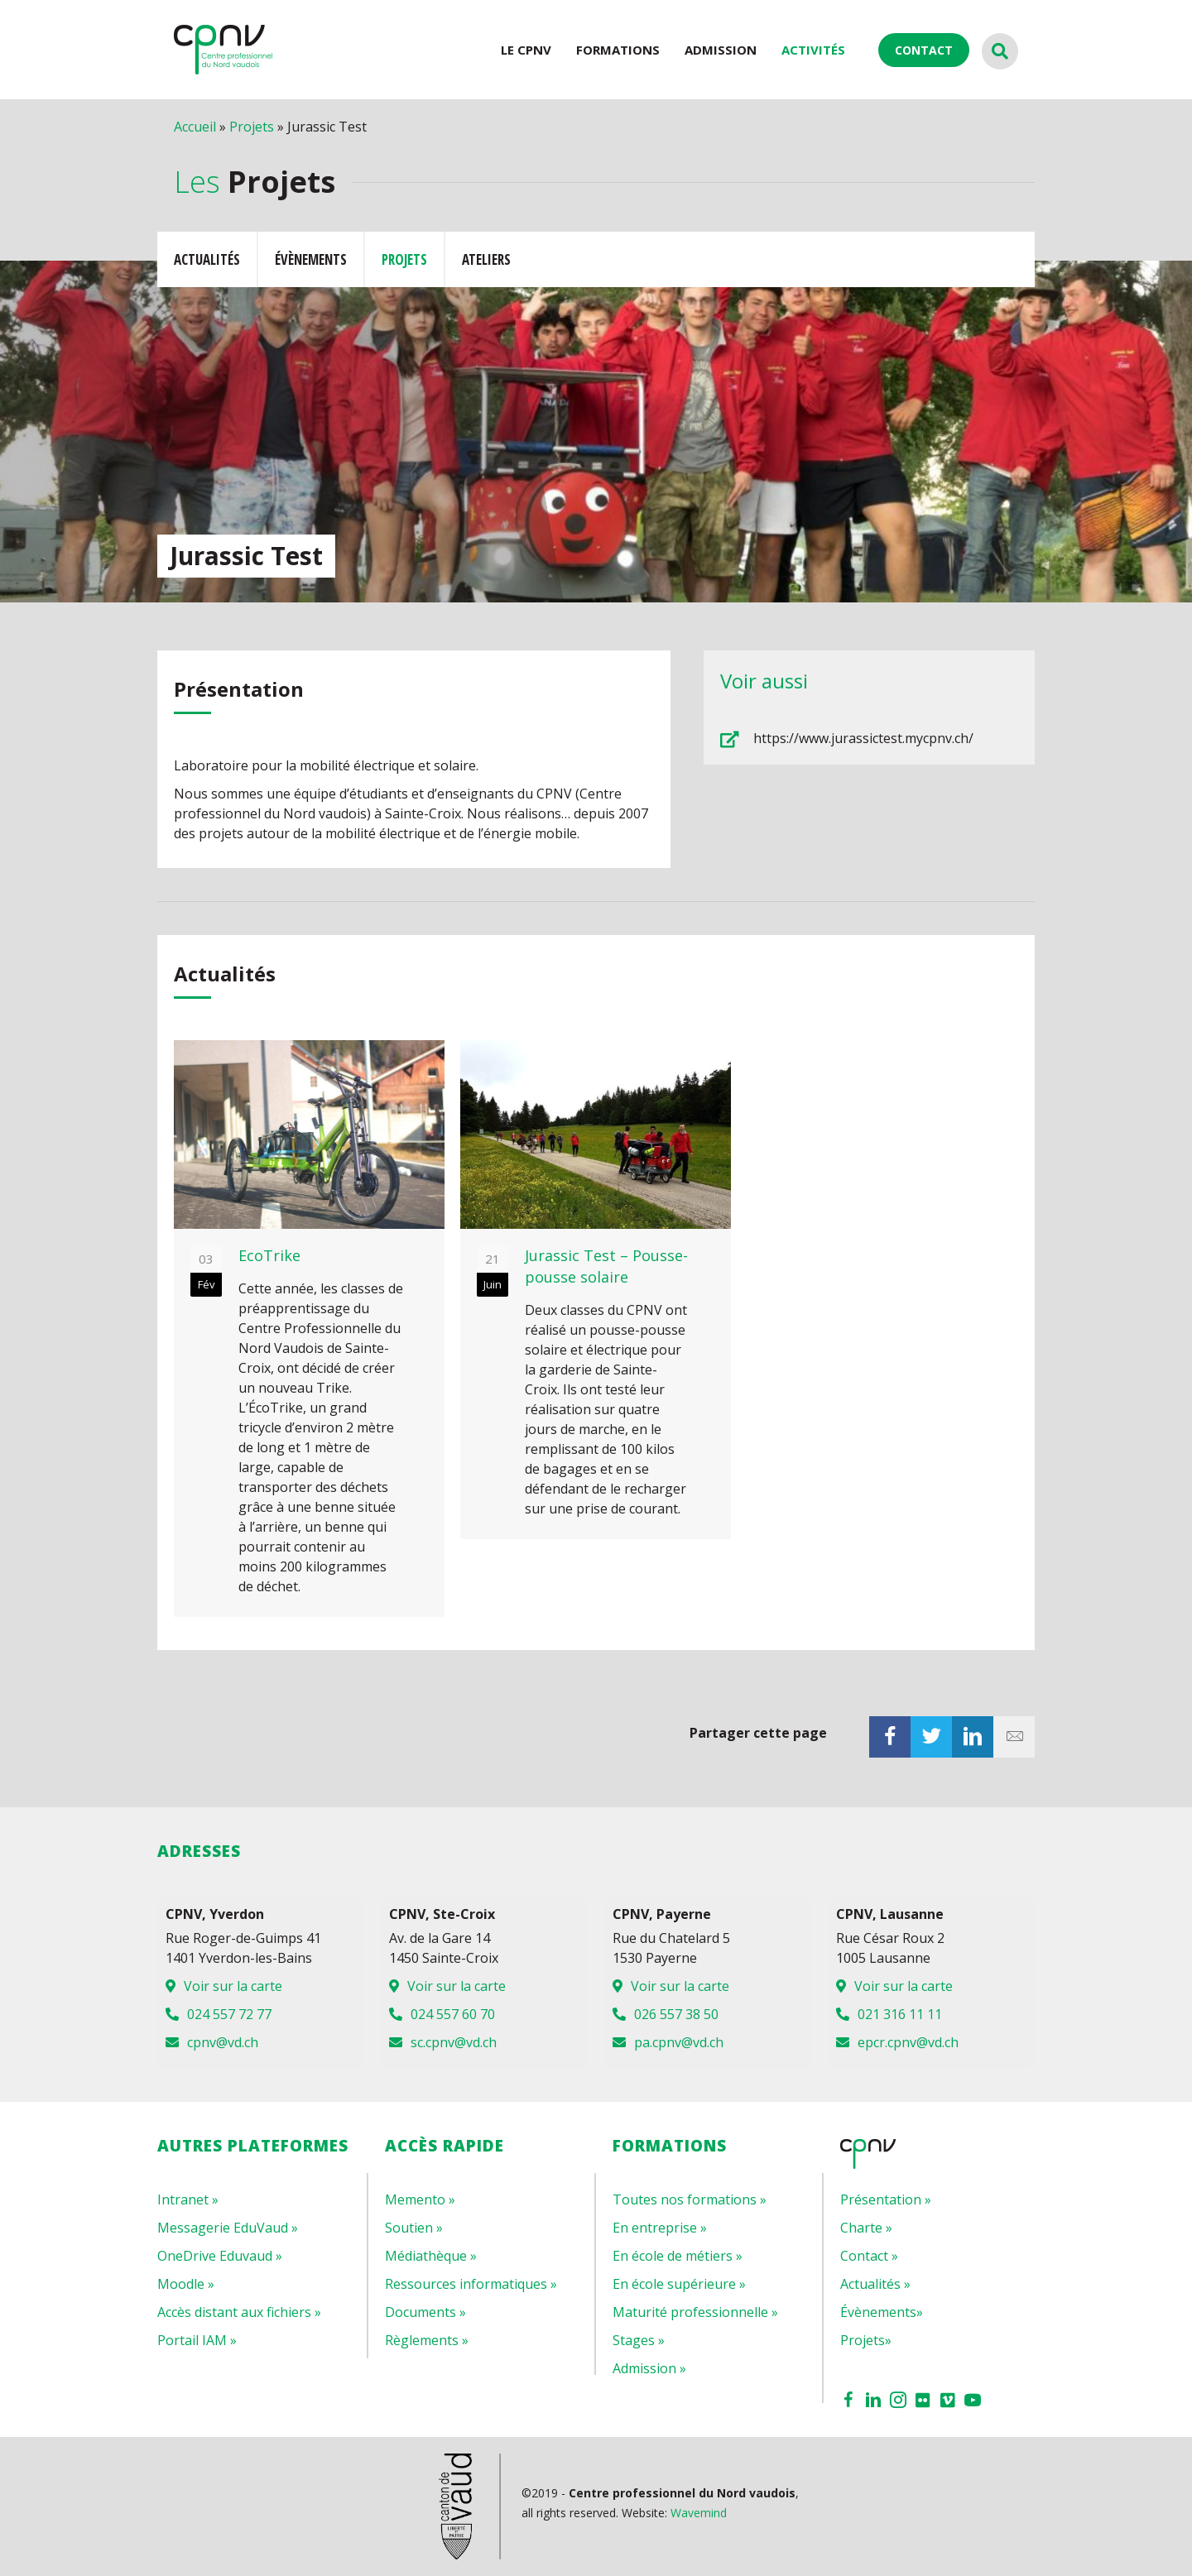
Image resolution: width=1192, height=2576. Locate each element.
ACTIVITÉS (813, 49)
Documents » (425, 2312)
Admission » (649, 2368)
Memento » (420, 2199)
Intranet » (188, 2199)
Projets (251, 127)
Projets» (866, 2340)
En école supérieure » (679, 2284)
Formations (618, 49)
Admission (721, 49)
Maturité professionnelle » (695, 2312)
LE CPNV (526, 49)
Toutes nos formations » (690, 2199)
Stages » (639, 2340)
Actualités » (875, 2284)
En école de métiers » (678, 2256)
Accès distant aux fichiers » (239, 2312)
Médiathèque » (431, 2256)
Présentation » (885, 2199)
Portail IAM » (197, 2340)
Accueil (195, 127)
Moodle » (185, 2284)
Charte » (866, 2228)
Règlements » (427, 2340)
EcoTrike (269, 1255)
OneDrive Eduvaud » (219, 2256)
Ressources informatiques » (471, 2284)
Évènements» (881, 2312)
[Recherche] (1000, 51)
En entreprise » (660, 2228)
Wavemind (698, 2513)
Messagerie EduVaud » (227, 2228)
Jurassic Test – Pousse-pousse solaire (606, 1265)
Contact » (869, 2256)
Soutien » (414, 2228)
